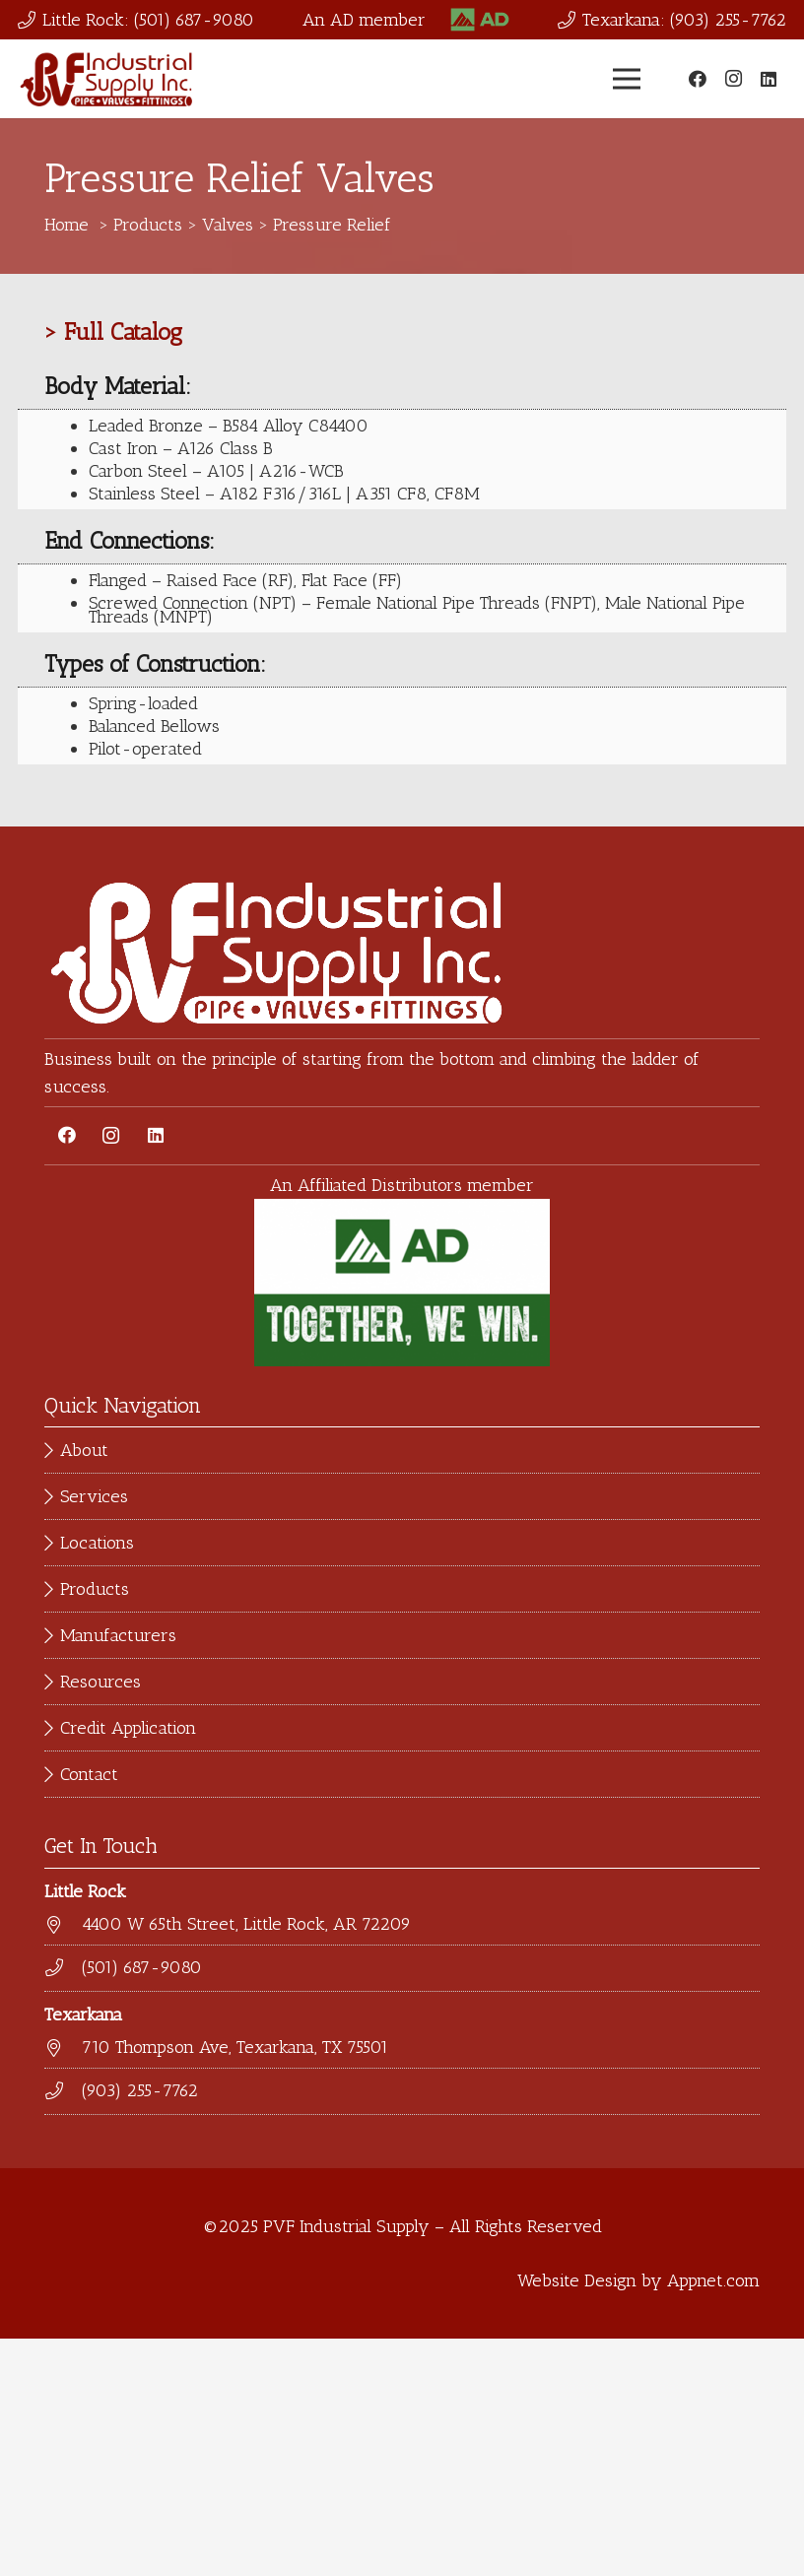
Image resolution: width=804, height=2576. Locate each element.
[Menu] (627, 78)
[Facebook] (697, 79)
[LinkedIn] (768, 79)
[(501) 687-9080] (63, 1968)
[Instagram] (733, 79)
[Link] (479, 20)
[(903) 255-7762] (63, 2091)
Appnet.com (713, 2280)
